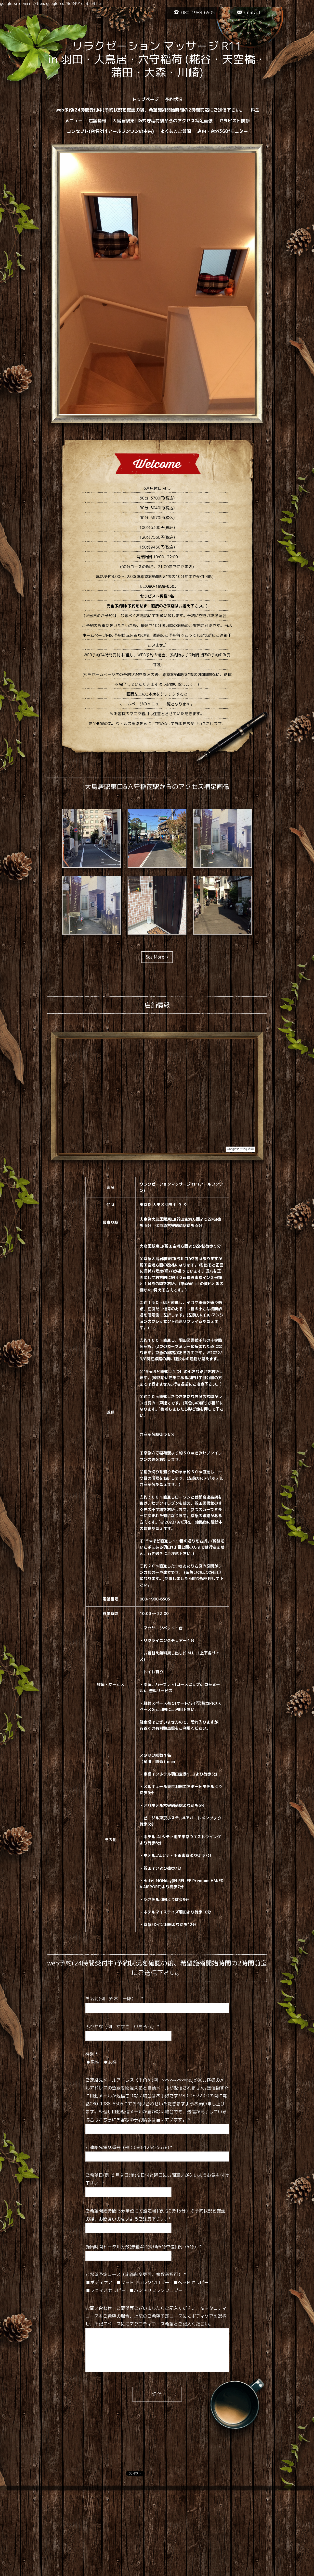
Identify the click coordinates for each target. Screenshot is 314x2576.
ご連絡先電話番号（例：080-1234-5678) (128, 2147)
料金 (254, 110)
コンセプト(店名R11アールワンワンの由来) (110, 131)
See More (157, 957)
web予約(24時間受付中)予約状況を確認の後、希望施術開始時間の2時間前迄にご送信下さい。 (149, 110)
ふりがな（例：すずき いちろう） (122, 2027)
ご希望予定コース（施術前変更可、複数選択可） (135, 2274)
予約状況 (174, 99)
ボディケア (101, 2282)
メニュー (73, 121)
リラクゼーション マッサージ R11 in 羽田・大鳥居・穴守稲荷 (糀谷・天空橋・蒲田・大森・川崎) (178, 59)
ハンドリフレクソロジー (158, 2290)
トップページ (145, 99)
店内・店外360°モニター (222, 131)
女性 (112, 2062)
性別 (91, 2054)
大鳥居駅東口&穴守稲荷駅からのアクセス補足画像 (162, 121)
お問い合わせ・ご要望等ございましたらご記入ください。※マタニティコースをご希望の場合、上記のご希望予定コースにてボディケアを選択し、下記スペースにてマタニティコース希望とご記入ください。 (156, 2316)
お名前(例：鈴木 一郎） (114, 1999)
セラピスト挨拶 (234, 121)
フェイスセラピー (108, 2290)
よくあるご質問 (175, 131)
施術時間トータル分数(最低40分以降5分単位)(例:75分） (143, 2247)
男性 (95, 2062)
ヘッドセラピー (193, 2282)
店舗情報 (97, 121)
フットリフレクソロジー (145, 2282)
